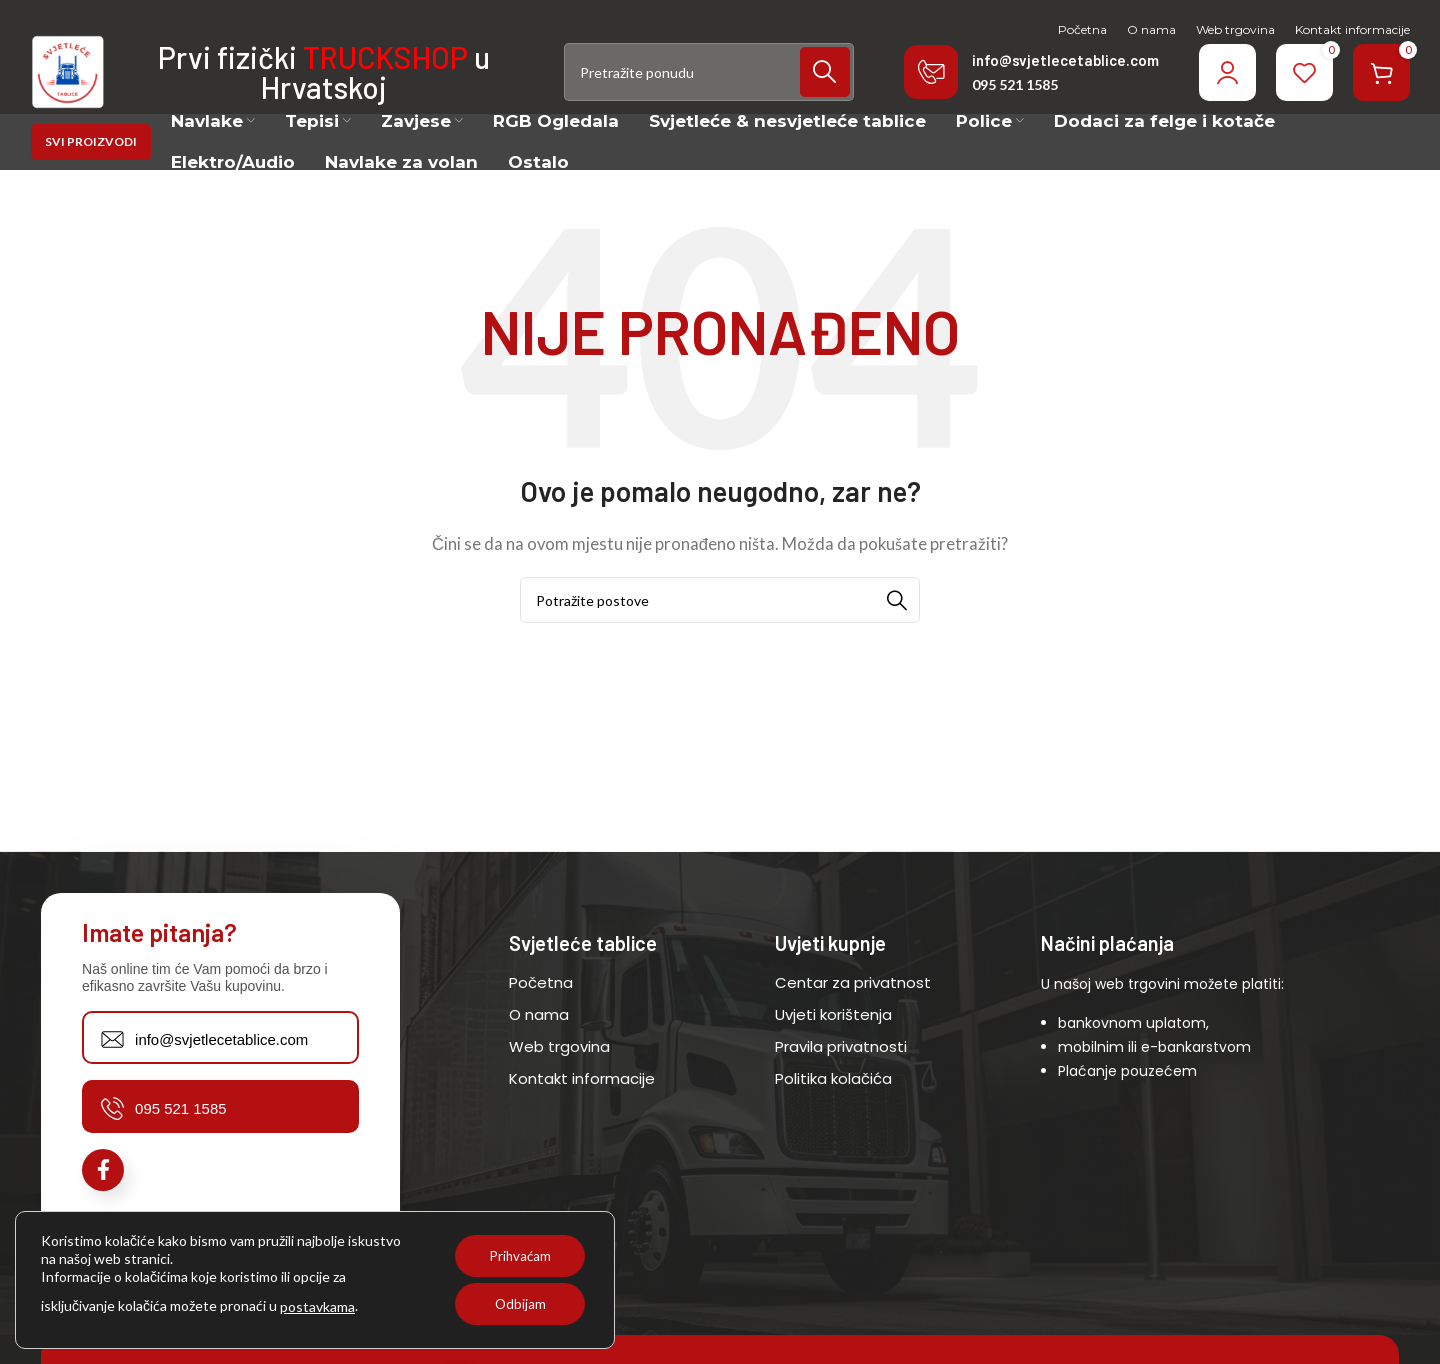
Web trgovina (559, 1074)
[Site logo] (84, 86)
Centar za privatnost (853, 1010)
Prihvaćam (516, 1255)
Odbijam (516, 1303)
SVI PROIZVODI (91, 171)
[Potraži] (709, 89)
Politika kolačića (833, 1106)
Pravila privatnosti (841, 1074)
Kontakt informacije (582, 1106)
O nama (539, 1042)
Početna (541, 1010)
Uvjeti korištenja (833, 1042)
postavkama (317, 1306)
